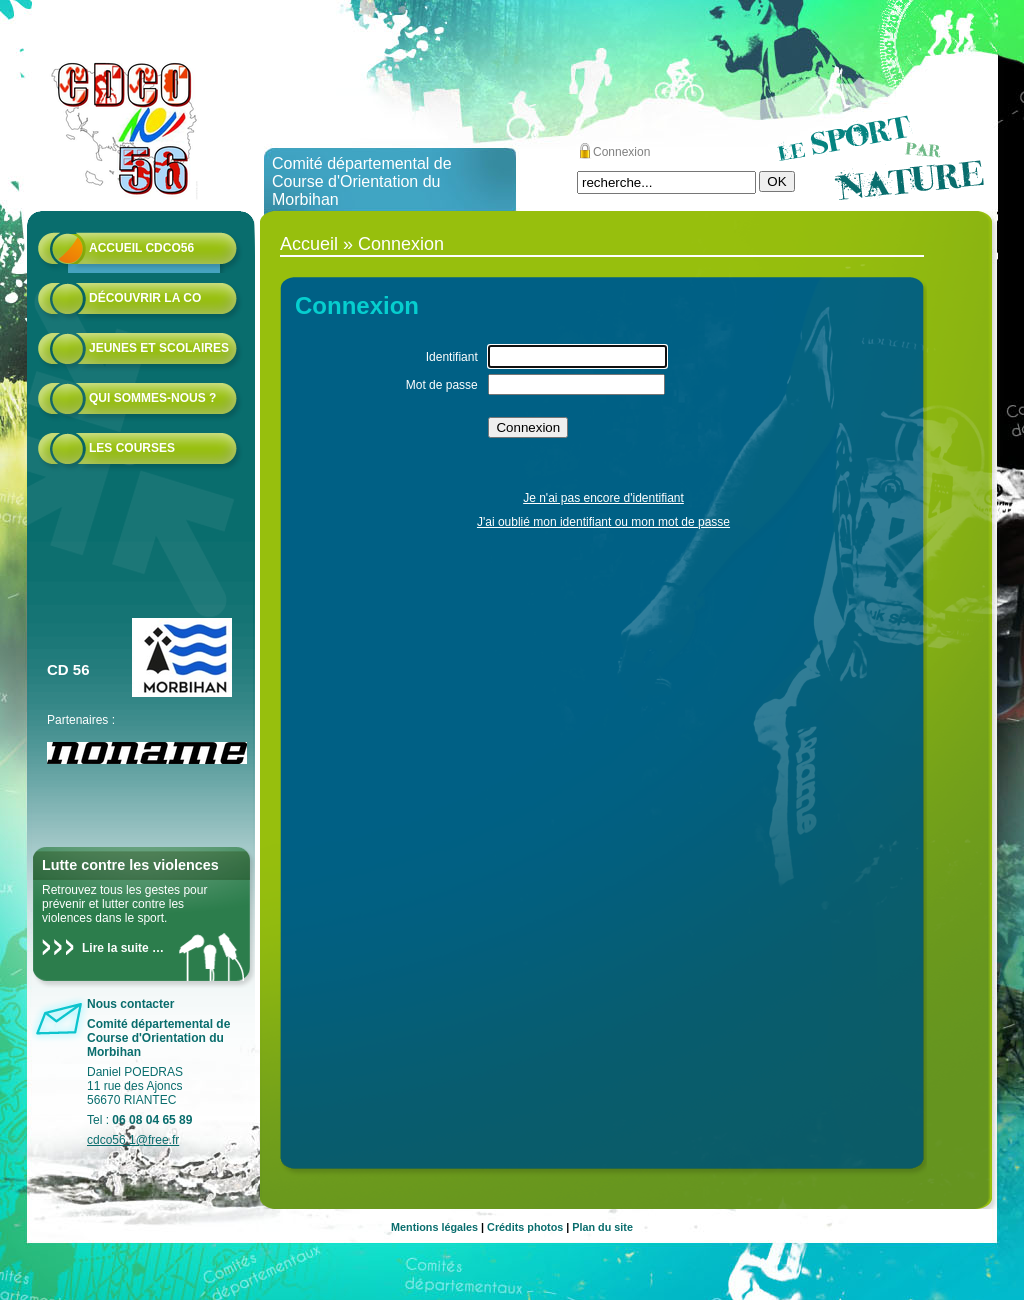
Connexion (621, 152)
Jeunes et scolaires (159, 348)
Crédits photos (525, 1227)
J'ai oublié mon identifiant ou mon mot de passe (603, 522)
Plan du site (602, 1227)
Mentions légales (434, 1227)
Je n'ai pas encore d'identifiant (603, 498)
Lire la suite (115, 948)
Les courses (132, 448)
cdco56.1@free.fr (133, 1140)
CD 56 (68, 669)
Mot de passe (442, 385)
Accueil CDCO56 (141, 248)
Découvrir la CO (145, 298)
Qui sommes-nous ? (152, 398)
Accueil (309, 244)
